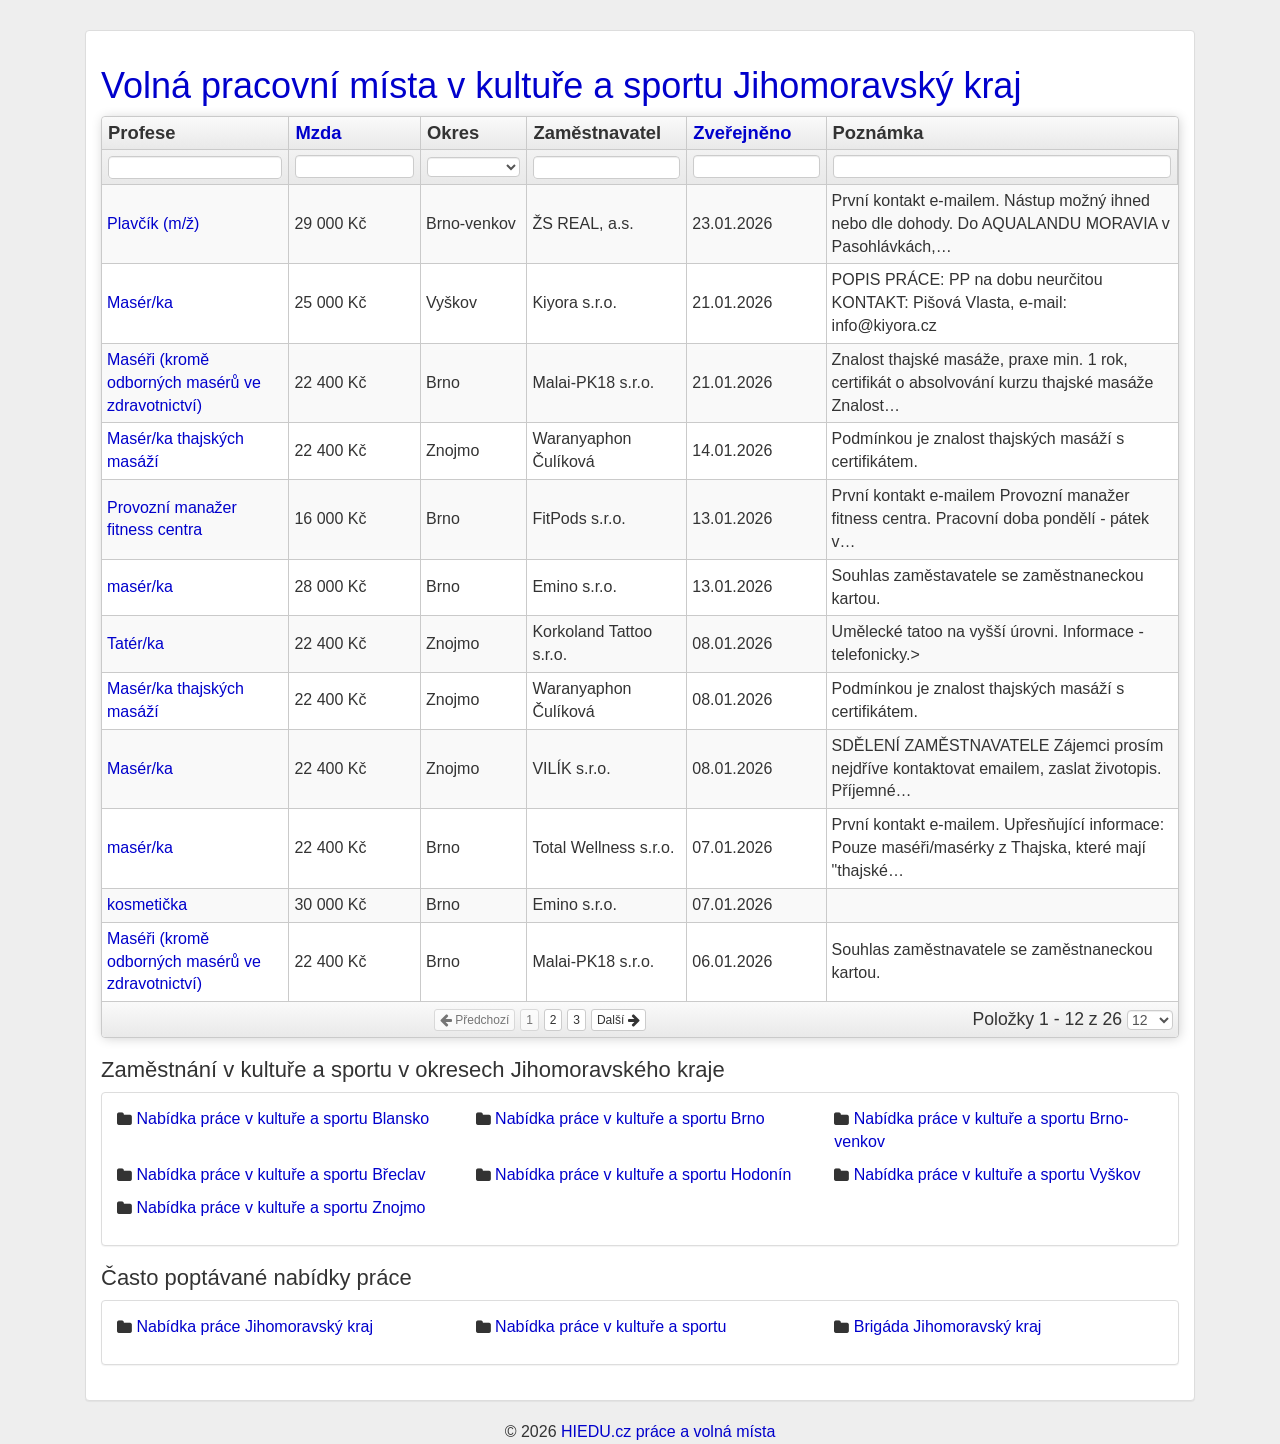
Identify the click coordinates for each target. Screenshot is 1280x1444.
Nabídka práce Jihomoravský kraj (254, 1326)
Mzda (318, 132)
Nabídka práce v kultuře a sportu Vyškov (997, 1174)
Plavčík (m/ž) (153, 223)
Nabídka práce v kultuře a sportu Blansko (282, 1118)
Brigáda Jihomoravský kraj (948, 1326)
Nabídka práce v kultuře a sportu (610, 1326)
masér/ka (140, 586)
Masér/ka (140, 302)
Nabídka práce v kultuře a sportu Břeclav (280, 1174)
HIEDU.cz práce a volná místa (668, 1431)
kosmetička (147, 904)
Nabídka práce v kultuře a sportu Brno (629, 1118)
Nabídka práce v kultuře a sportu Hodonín (643, 1174)
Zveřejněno (742, 132)
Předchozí (474, 1020)
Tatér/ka (135, 643)
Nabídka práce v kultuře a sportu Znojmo (280, 1207)
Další (618, 1020)
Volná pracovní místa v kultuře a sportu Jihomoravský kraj (561, 85)
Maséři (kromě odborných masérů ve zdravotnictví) (184, 382)
